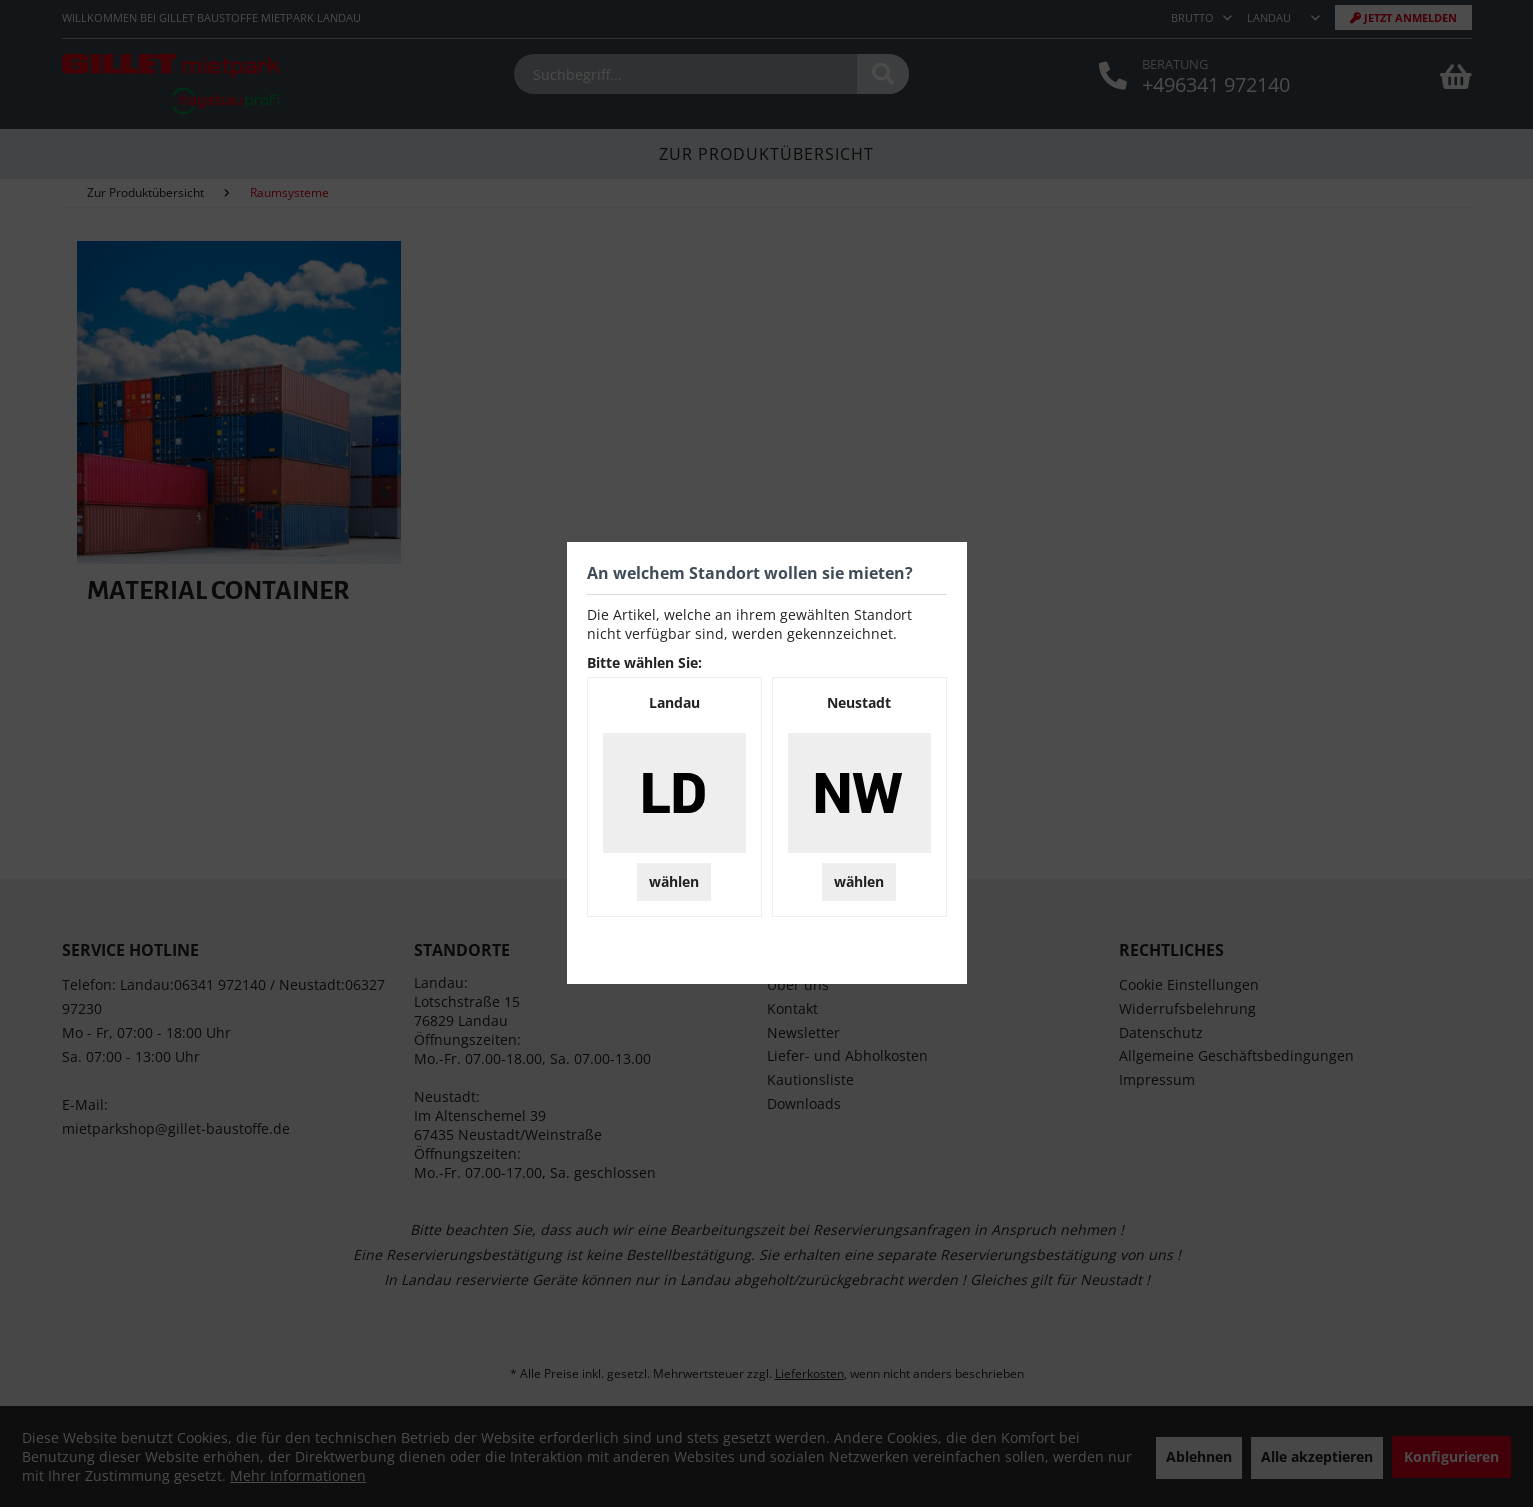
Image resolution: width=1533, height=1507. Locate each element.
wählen (674, 881)
